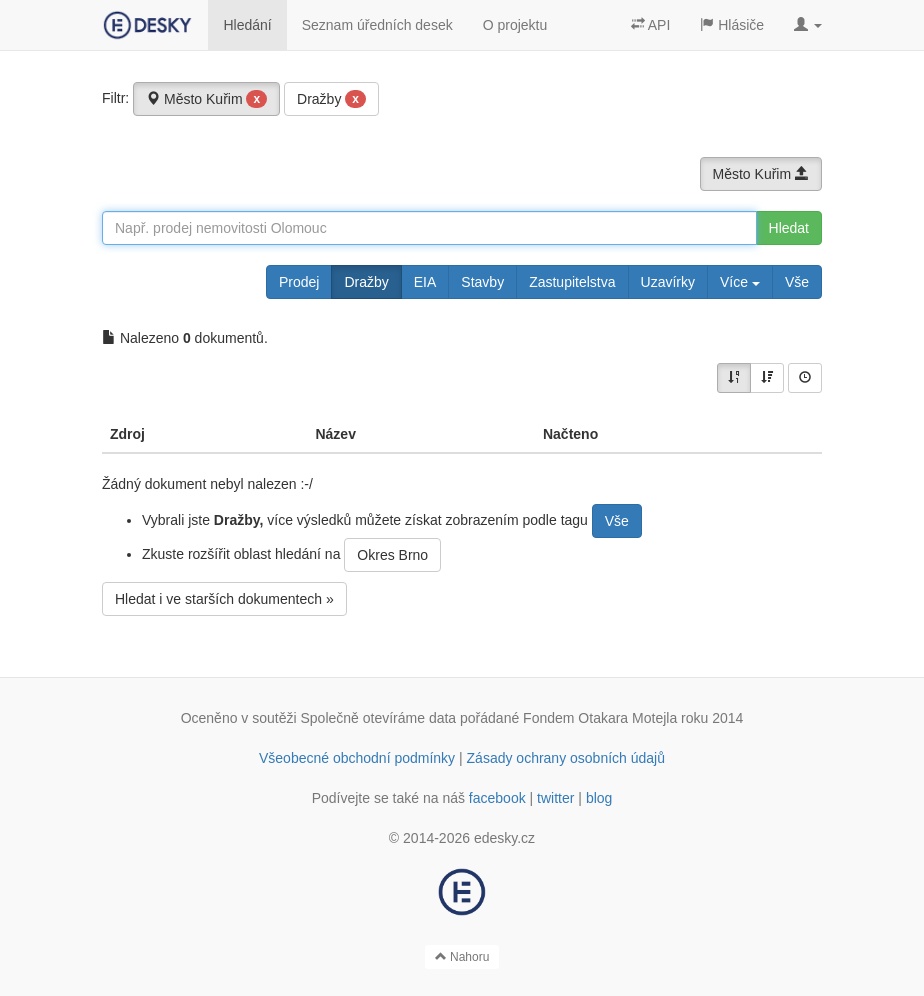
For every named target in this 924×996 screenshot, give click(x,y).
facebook (497, 798)
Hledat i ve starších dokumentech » (224, 599)
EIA (425, 282)
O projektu (515, 25)
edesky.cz (504, 838)
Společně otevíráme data (379, 718)
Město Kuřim (206, 99)
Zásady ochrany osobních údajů (566, 758)
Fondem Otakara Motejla (600, 718)
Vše (797, 282)
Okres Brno (392, 555)
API (651, 25)
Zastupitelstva (572, 282)
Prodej (299, 282)
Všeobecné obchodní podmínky (357, 758)
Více (740, 282)
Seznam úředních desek (377, 25)
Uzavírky (668, 282)
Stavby (482, 282)
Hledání (247, 25)
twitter (555, 798)
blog (599, 798)
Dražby (331, 99)
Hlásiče (732, 25)
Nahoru (462, 957)
